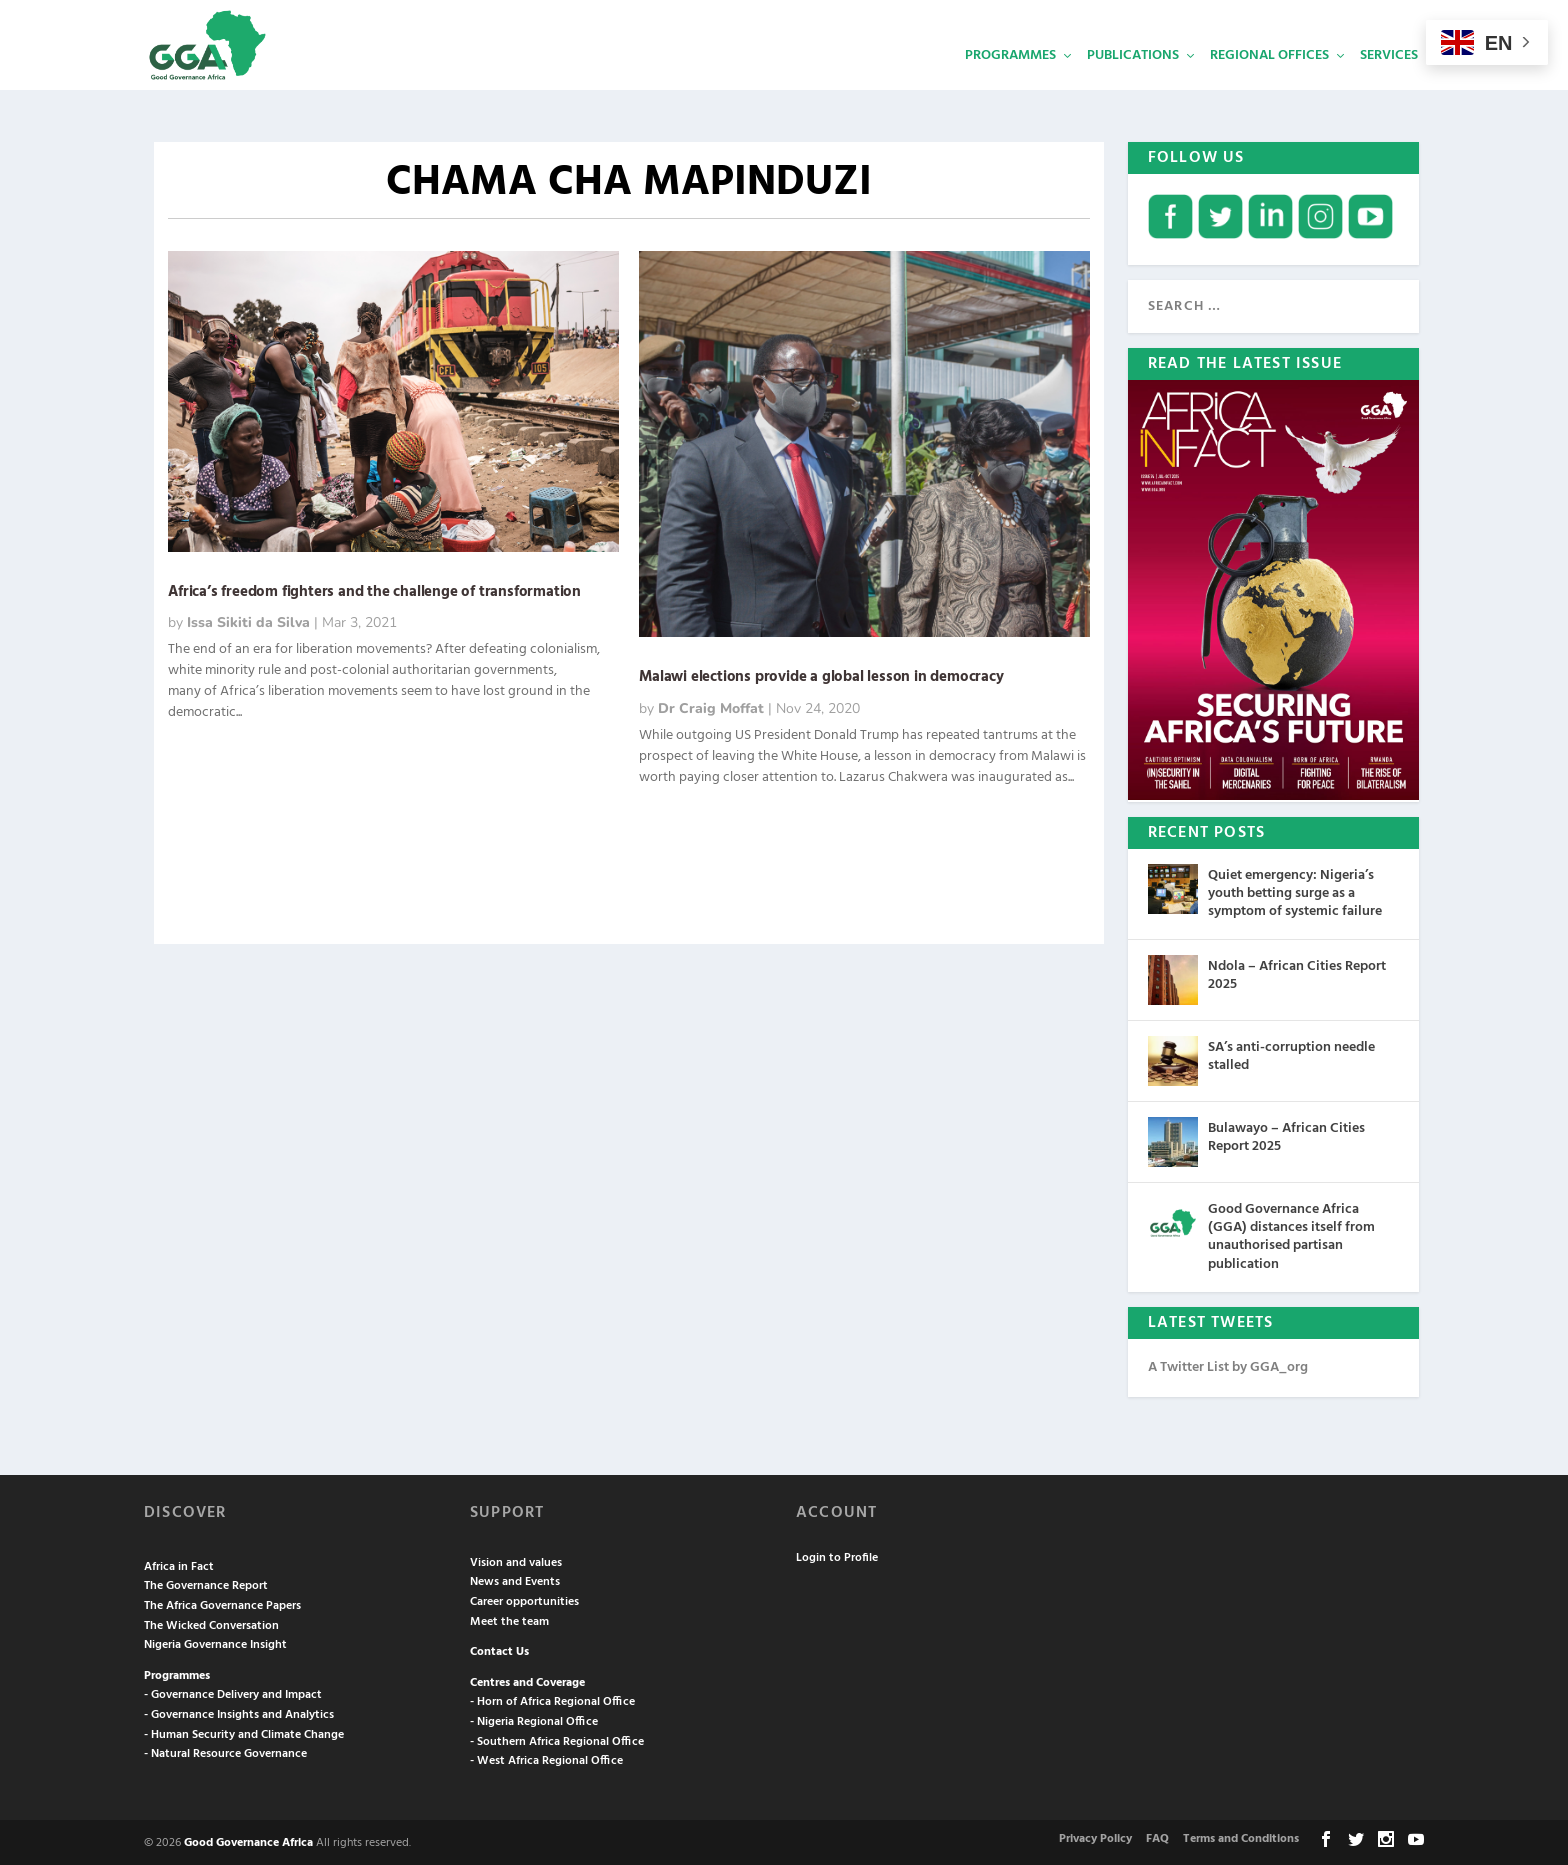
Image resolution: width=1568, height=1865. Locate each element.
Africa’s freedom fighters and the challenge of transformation (376, 590)
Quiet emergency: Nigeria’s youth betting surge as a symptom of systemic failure (1295, 891)
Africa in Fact (179, 1565)
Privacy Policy (1095, 1837)
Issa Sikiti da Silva (248, 620)
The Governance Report (206, 1584)
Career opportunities (524, 1600)
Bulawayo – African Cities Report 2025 (1286, 1135)
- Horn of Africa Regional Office (552, 1700)
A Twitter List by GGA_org (1228, 1365)
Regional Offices (1269, 85)
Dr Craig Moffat (711, 706)
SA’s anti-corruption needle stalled (1291, 1054)
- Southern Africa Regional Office (557, 1740)
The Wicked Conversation (211, 1624)
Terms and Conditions (1241, 1837)
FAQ (1157, 1837)
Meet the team (509, 1620)
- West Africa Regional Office (546, 1759)
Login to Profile (837, 1556)
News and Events (515, 1580)
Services (1389, 85)
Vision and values (516, 1561)
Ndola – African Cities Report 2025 (1297, 973)
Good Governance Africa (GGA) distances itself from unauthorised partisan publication (1291, 1235)
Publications (1133, 85)
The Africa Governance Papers (222, 1604)
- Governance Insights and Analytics (239, 1713)
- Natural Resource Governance (225, 1752)
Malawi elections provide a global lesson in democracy (821, 675)
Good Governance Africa (248, 1841)
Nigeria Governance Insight (215, 1643)
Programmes (1010, 85)
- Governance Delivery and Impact (233, 1693)
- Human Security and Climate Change (244, 1733)
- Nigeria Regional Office (534, 1720)
